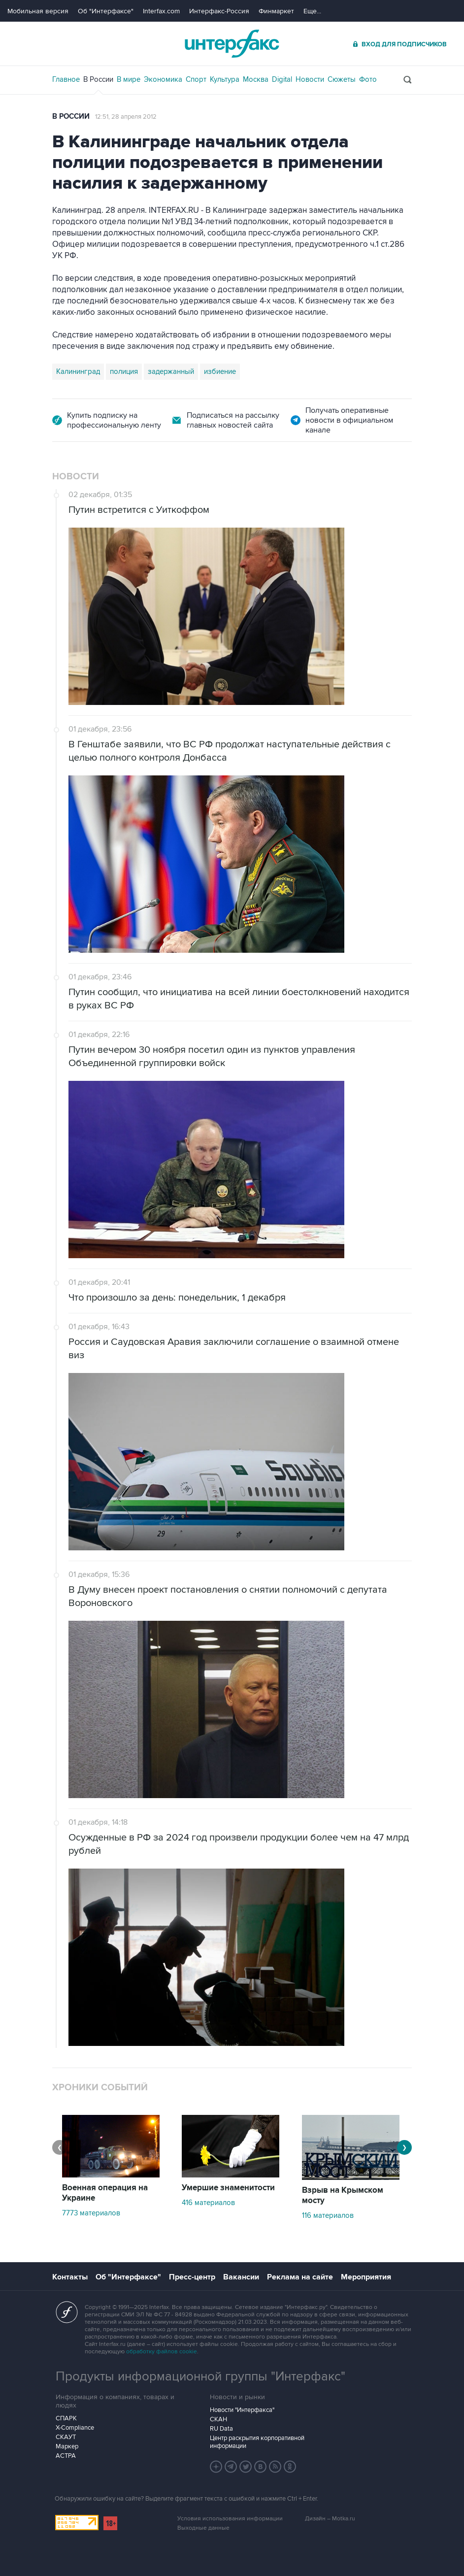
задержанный (171, 371)
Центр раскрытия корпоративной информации (257, 2442)
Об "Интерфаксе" (105, 11)
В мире (128, 79)
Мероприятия (366, 2277)
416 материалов (208, 2202)
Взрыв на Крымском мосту (342, 2195)
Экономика (163, 79)
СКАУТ (66, 2437)
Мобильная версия (37, 11)
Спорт (196, 79)
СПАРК (66, 2418)
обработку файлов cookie (161, 2351)
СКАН (218, 2419)
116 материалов (328, 2215)
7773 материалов (91, 2212)
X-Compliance (75, 2428)
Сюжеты (342, 79)
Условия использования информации (230, 2518)
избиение (220, 371)
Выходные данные (203, 2528)
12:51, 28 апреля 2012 (126, 117)
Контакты (70, 2277)
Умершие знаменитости (228, 2188)
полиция (124, 371)
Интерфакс (232, 43)
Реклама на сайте (300, 2277)
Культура (224, 79)
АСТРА (66, 2456)
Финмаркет (276, 11)
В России (98, 79)
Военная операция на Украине (105, 2193)
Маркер (67, 2446)
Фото (368, 79)
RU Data (221, 2429)
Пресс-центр (192, 2277)
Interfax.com (161, 11)
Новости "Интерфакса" (242, 2410)
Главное (66, 79)
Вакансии (241, 2277)
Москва (255, 79)
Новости (310, 79)
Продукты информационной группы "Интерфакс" (200, 2376)
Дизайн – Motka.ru (330, 2518)
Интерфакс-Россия (219, 11)
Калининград (78, 371)
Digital (282, 79)
